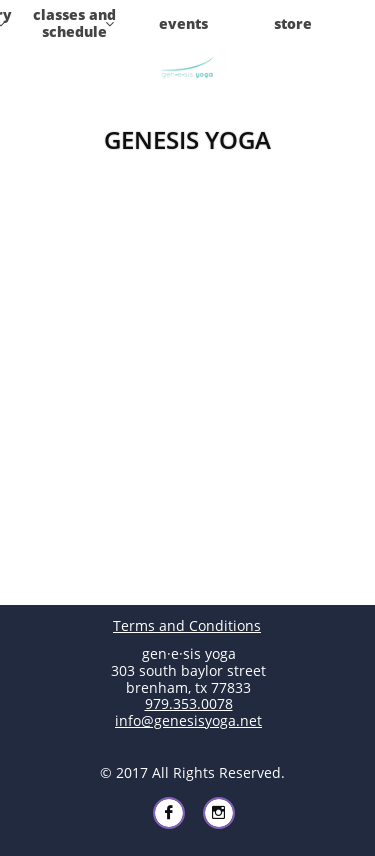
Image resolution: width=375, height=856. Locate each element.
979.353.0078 (189, 703)
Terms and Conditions (187, 625)
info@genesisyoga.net (188, 720)
